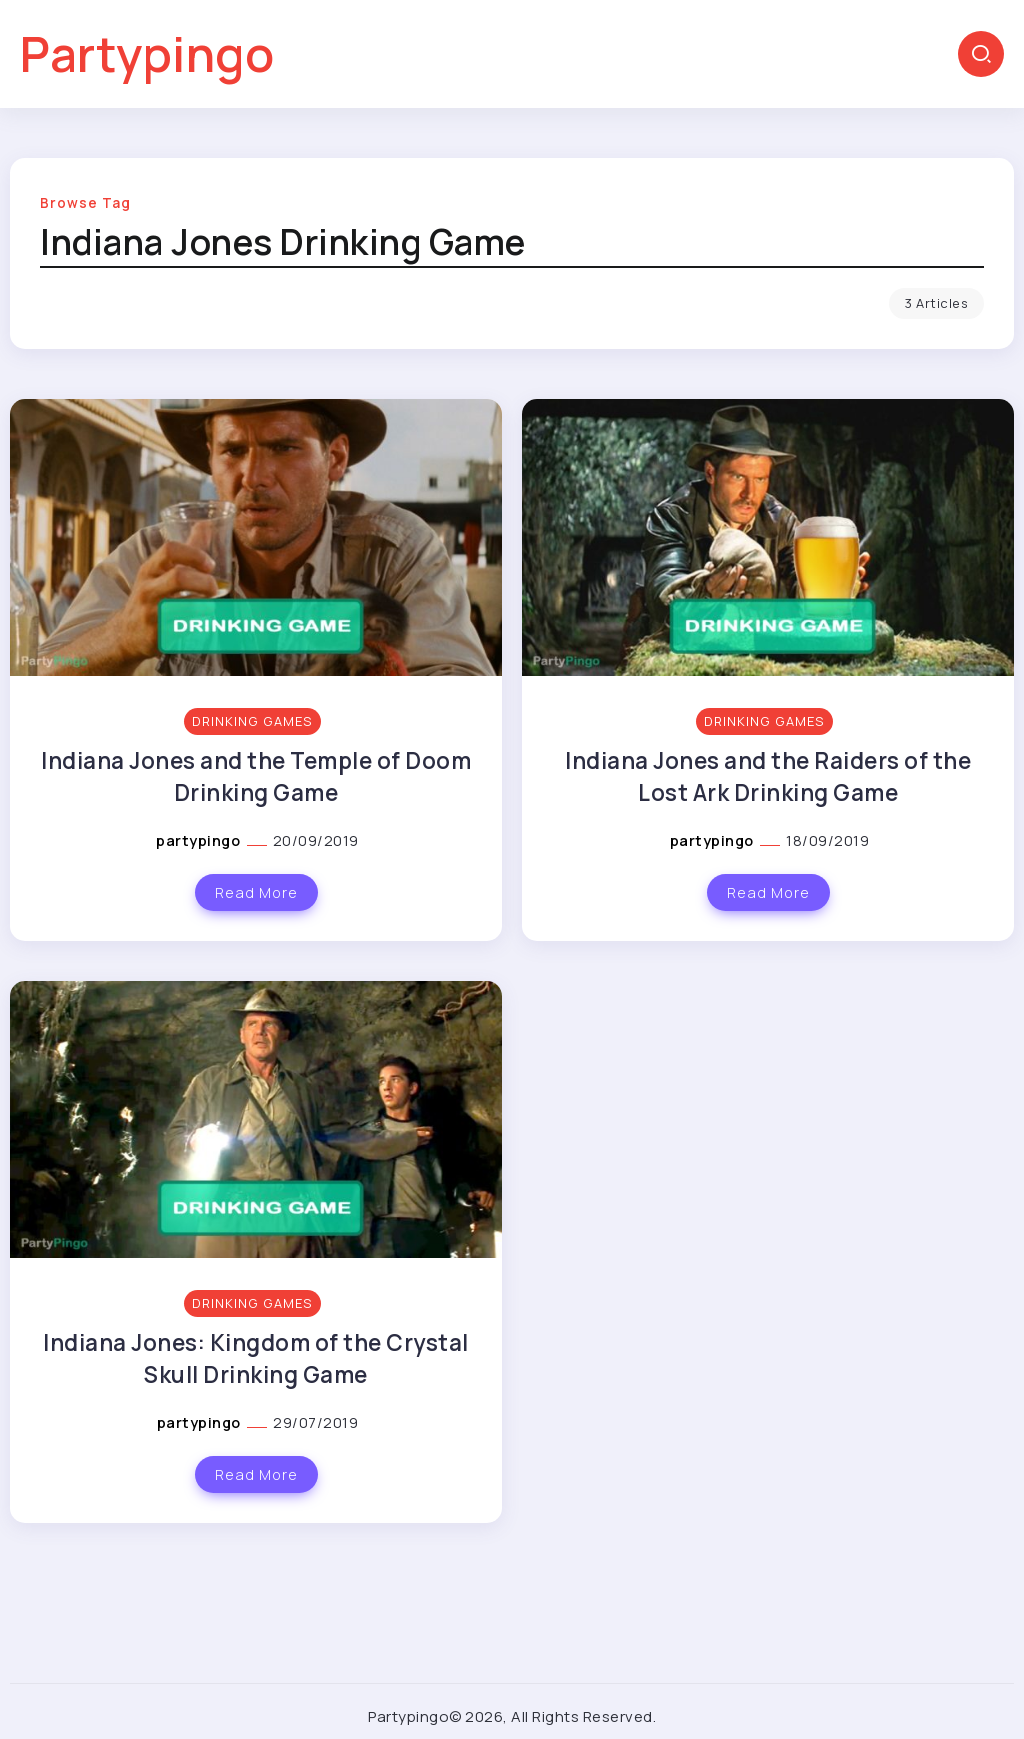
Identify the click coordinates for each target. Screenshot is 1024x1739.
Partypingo (147, 53)
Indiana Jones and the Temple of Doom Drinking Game (256, 776)
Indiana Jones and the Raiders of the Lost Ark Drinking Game (768, 776)
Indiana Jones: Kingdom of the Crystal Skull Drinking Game (256, 1358)
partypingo (200, 840)
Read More (256, 892)
